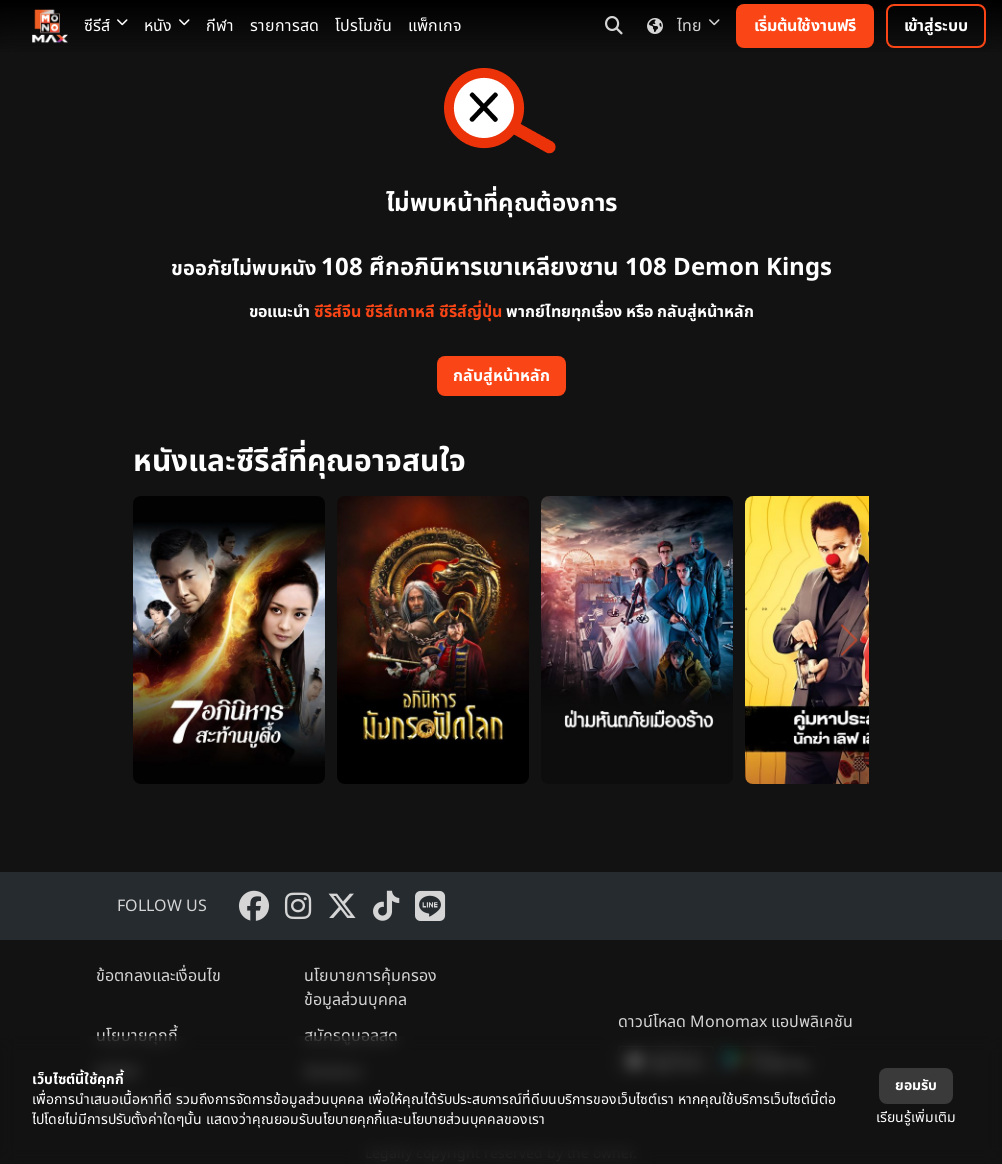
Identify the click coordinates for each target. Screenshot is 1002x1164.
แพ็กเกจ (435, 26)
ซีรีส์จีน (337, 312)
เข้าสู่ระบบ (936, 26)
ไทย (679, 26)
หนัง (167, 26)
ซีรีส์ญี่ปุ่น (470, 312)
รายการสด (284, 26)
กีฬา (220, 26)
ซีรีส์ (106, 26)
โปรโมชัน (363, 26)
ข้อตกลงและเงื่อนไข (158, 976)
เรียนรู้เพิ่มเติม (916, 1117)
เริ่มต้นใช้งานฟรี (805, 26)
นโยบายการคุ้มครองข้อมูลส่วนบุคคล (370, 988)
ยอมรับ (916, 1085)
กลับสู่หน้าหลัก (501, 376)
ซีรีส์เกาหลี (400, 312)
